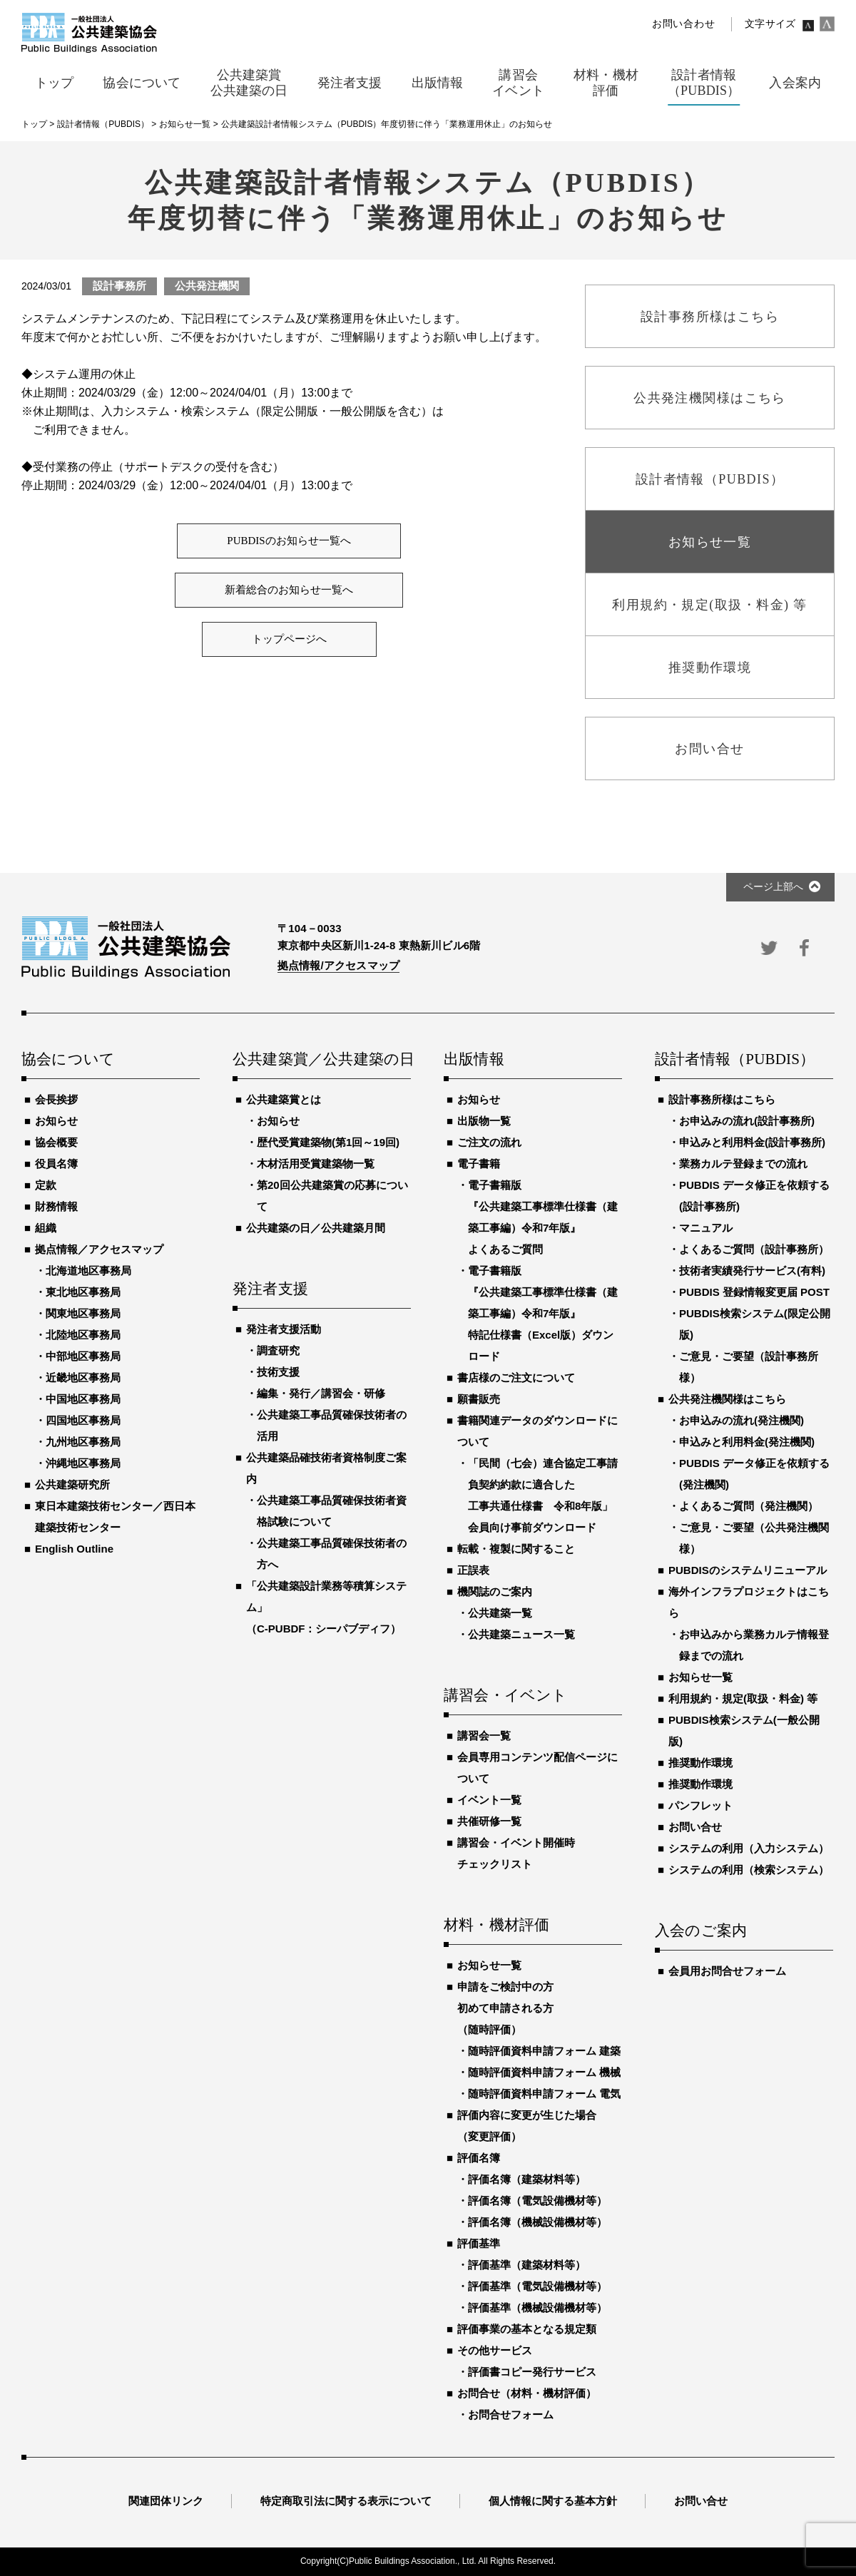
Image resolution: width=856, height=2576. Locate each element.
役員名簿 (56, 1163)
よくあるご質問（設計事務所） (754, 1249)
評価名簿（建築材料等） (527, 2179)
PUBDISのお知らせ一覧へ (288, 540)
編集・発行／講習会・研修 (321, 1393)
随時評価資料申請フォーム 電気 (544, 2093)
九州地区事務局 (83, 1442)
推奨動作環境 (700, 1763)
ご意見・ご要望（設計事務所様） (748, 1367)
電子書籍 (478, 1163)
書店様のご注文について (516, 1377)
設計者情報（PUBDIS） (735, 1060)
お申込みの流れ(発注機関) (741, 1420)
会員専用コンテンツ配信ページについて (537, 1767)
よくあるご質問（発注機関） (748, 1506)
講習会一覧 (484, 1735)
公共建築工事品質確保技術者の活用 (332, 1425)
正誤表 (473, 1570)
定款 (45, 1185)
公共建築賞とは (283, 1099)
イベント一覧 (489, 1800)
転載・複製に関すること (516, 1549)
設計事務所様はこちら (721, 1099)
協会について (68, 1060)
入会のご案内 (701, 1931)
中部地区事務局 (83, 1356)
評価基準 (478, 2243)
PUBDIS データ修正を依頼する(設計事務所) (754, 1195)
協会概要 (56, 1142)
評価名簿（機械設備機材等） (537, 2222)
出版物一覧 (484, 1121)
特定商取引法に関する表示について (346, 2500)
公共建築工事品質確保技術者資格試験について (332, 1511)
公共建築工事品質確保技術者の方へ (332, 1553)
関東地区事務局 (83, 1313)
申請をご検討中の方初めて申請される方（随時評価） (505, 2007)
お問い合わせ (683, 24)
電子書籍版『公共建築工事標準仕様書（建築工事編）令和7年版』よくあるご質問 (543, 1217)
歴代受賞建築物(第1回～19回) (328, 1142)
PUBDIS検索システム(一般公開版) (744, 1730)
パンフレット (700, 1805)
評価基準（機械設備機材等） (537, 2307)
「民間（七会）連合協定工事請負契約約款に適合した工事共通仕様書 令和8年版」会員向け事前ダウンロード (543, 1495)
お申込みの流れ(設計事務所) (747, 1121)
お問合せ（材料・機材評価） (526, 2393)
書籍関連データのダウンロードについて (537, 1431)
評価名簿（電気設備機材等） (537, 2200)
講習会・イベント (506, 1696)
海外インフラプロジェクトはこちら (748, 1602)
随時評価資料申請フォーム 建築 (544, 2051)
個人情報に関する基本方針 (553, 2500)
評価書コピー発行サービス (532, 2372)
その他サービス (494, 2350)
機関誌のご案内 (494, 1591)
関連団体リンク (165, 2500)
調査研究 (278, 1350)
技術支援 (278, 1372)
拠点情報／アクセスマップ (99, 1249)
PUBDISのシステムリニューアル (747, 1570)
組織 (45, 1228)
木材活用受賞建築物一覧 (315, 1163)
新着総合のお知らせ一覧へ (289, 590)
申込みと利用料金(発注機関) (747, 1442)
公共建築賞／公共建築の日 (322, 1060)
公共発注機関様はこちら (727, 1399)
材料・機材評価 (496, 1925)
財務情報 (56, 1206)
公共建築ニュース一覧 (521, 1634)
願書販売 (478, 1399)
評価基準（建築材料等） (527, 2265)
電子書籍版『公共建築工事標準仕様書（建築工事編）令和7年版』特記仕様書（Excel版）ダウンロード (543, 1313)
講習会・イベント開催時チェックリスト (516, 1853)
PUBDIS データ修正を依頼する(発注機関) (754, 1474)
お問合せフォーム (511, 2414)
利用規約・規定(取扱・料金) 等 (742, 1698)
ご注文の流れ (489, 1142)
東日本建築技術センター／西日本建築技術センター (115, 1516)
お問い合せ (695, 1827)
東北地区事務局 (83, 1292)
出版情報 (474, 1060)
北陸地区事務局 (83, 1335)
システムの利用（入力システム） (748, 1848)
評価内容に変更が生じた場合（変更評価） (526, 2125)
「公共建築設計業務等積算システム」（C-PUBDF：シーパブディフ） (326, 1607)
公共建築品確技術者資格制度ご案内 (326, 1468)
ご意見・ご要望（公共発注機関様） (754, 1538)
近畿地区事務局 (83, 1377)
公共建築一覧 (500, 1613)
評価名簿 (478, 2158)
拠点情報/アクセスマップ (338, 965)
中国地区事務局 (83, 1399)
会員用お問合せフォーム (727, 1971)
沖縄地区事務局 (83, 1463)
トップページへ (289, 639)
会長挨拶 (56, 1099)
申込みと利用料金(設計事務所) (752, 1142)
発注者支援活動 (283, 1329)
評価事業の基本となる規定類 (526, 2329)
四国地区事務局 (83, 1420)
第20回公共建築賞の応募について (332, 1195)
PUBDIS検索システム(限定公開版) (754, 1324)
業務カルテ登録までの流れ (743, 1163)
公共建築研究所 (72, 1484)
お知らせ (56, 1121)
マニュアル (706, 1228)
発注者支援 (270, 1289)
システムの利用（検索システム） (748, 1870)
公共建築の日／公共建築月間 (315, 1228)
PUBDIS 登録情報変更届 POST (754, 1292)
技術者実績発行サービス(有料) (752, 1270)
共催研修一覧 (489, 1821)
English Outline (74, 1549)
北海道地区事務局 (88, 1270)
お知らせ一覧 (489, 1965)
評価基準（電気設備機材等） (537, 2286)
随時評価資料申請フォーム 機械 (544, 2072)
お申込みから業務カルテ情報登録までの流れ (754, 1645)
